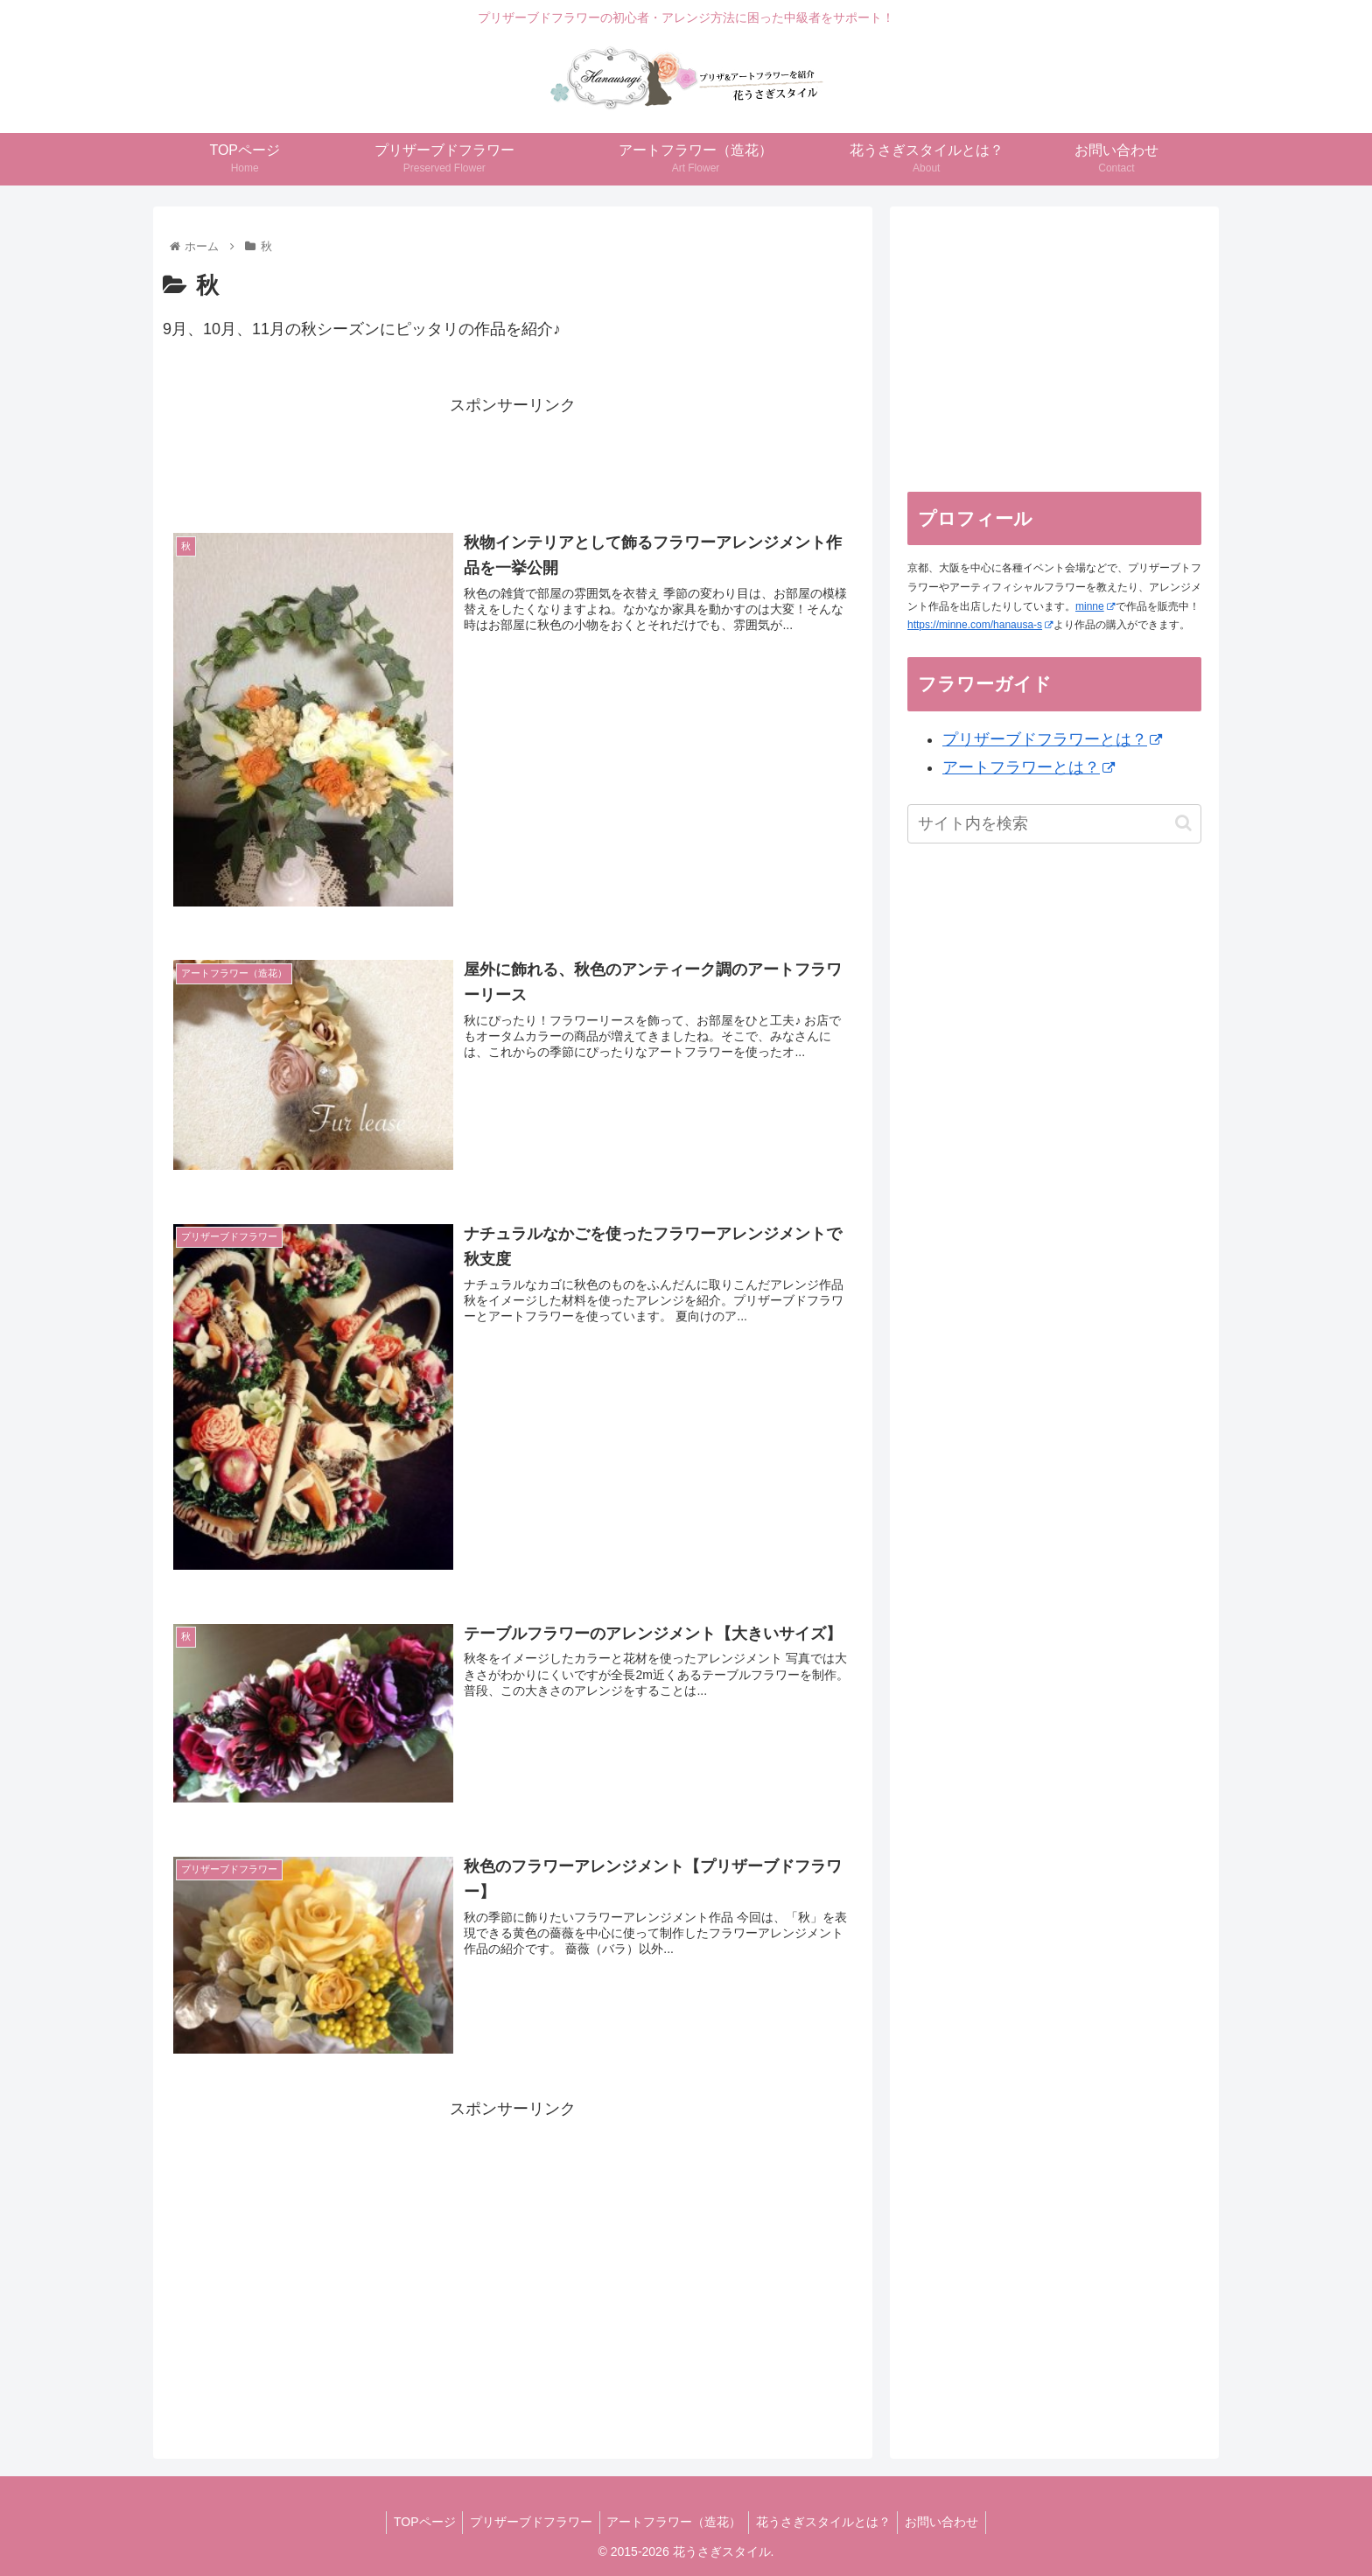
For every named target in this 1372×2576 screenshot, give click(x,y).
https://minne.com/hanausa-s (980, 625)
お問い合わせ (949, 2522)
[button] (1183, 823)
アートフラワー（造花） (673, 2522)
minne (1095, 606)
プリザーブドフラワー (527, 2522)
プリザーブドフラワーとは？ (1052, 739)
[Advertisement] (513, 458)
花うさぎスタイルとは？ (827, 2522)
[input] (1054, 824)
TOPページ (417, 2522)
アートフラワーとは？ (1028, 767)
